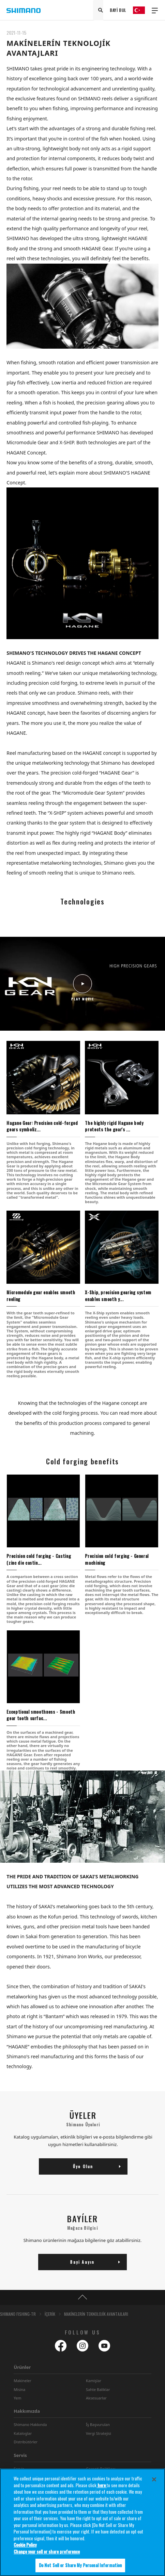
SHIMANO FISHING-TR (18, 2314)
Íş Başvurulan (98, 2424)
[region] (82, 2522)
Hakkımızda (27, 2411)
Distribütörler (26, 2441)
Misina (19, 2389)
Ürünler (22, 2367)
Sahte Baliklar (98, 2389)
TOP (82, 2297)
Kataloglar (23, 2433)
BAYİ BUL (118, 10)
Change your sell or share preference (47, 2551)
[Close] (154, 2479)
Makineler (22, 2380)
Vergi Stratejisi (98, 2433)
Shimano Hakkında (30, 2424)
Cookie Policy (25, 2544)
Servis (20, 2455)
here (101, 2485)
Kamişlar (93, 2380)
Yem (17, 2397)
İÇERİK (50, 2314)
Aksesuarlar (96, 2397)
